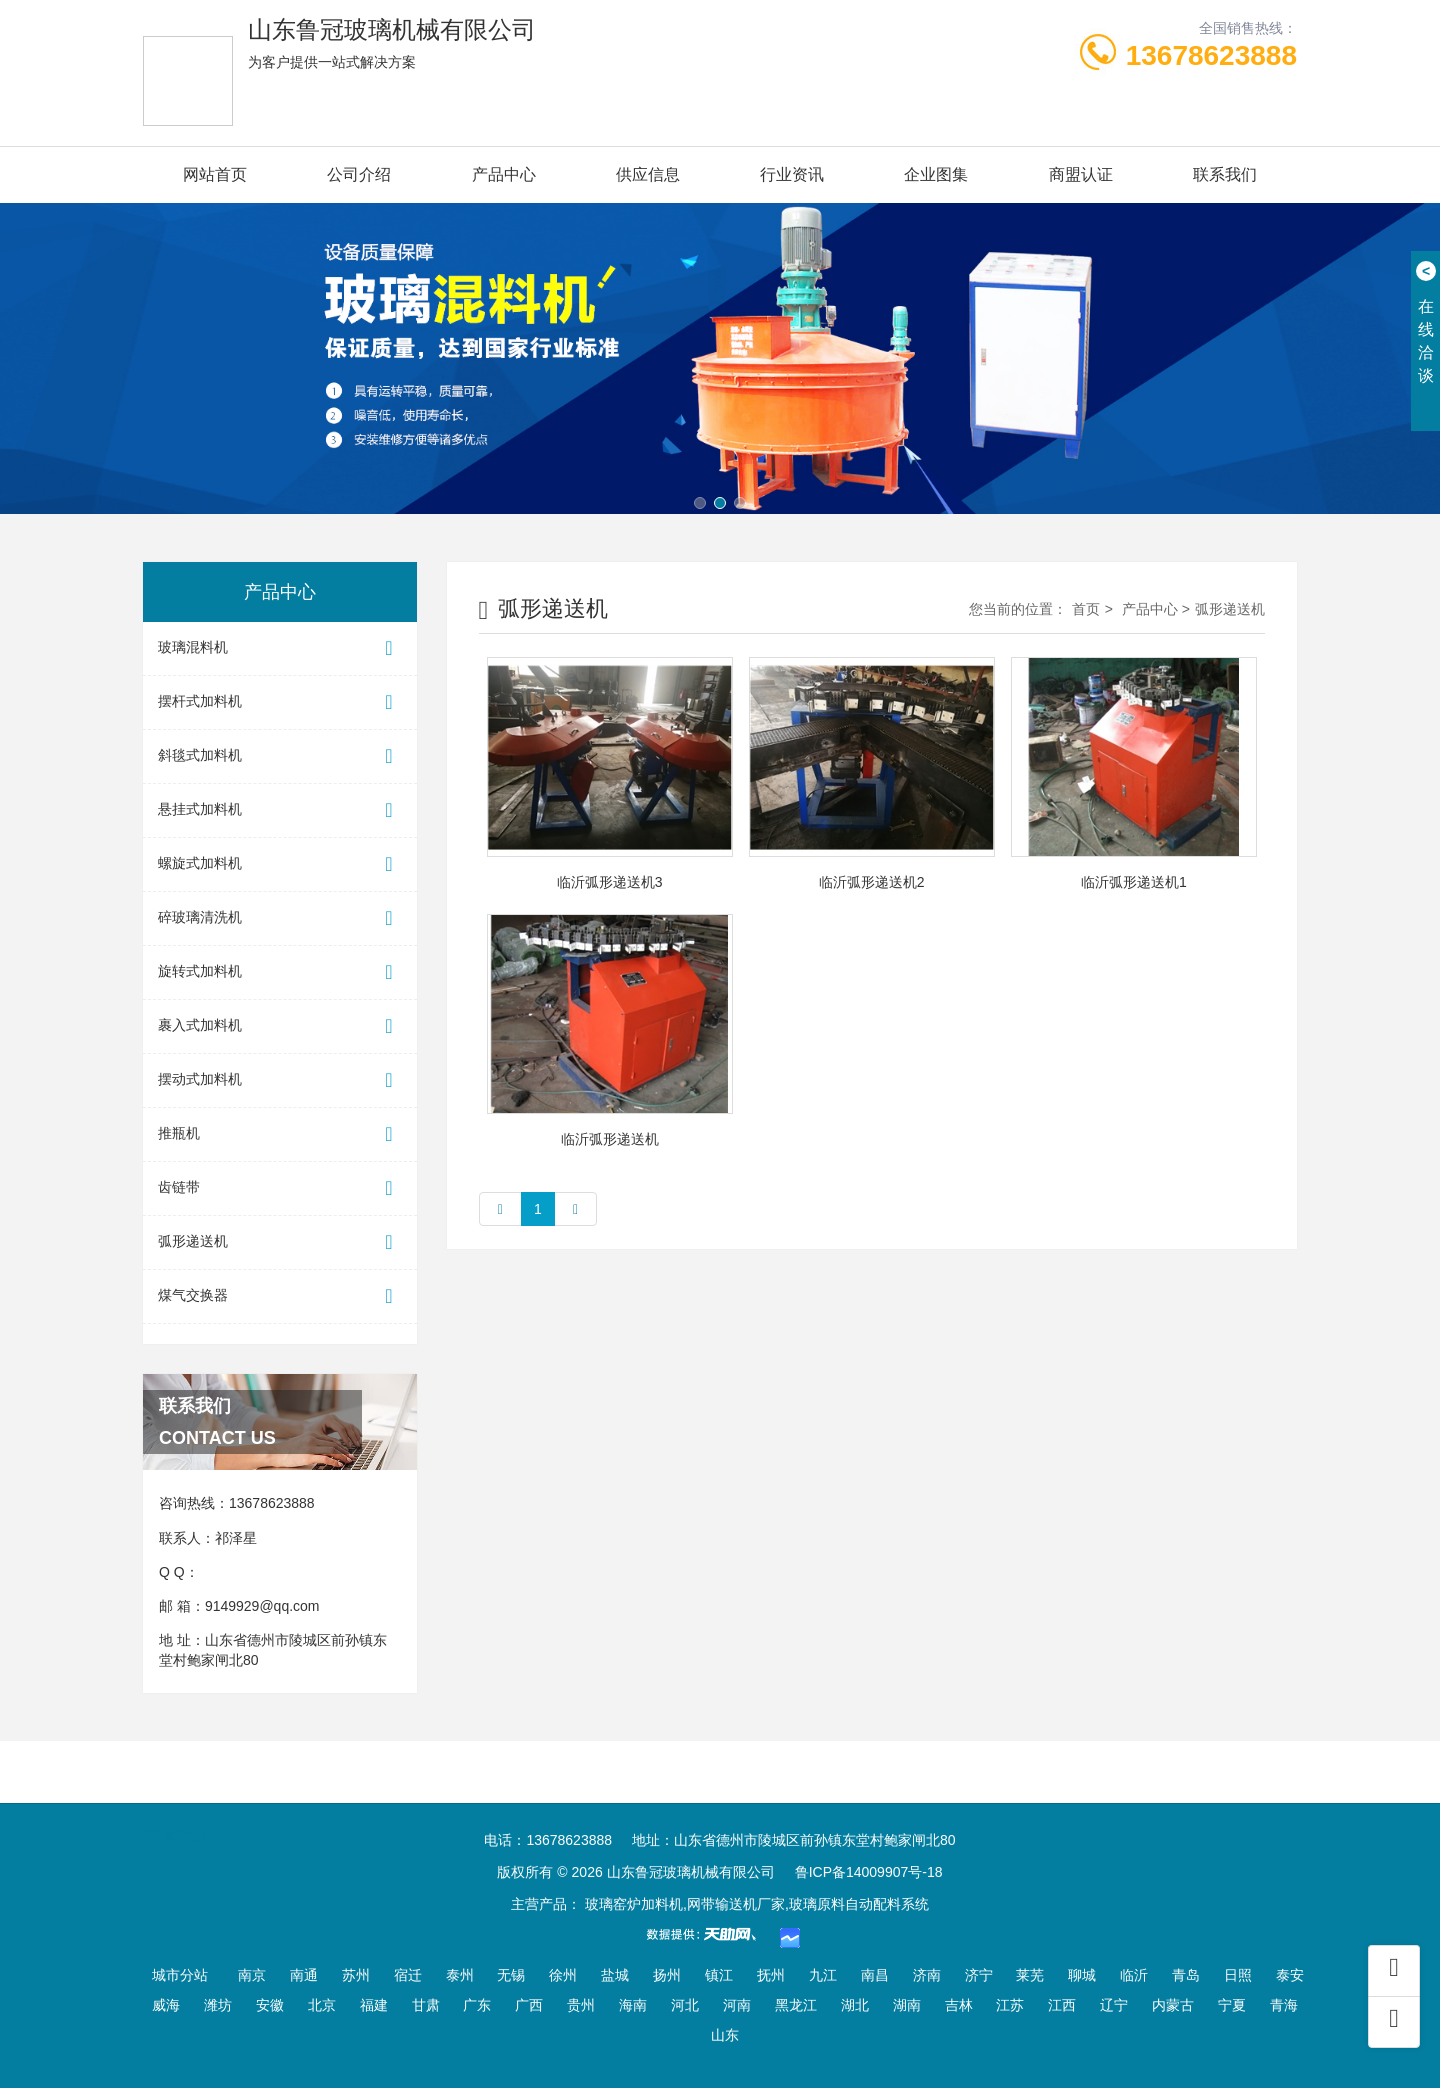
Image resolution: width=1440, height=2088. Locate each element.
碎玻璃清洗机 (280, 918)
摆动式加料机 (280, 1080)
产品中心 (504, 174)
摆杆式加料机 (280, 702)
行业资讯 (792, 174)
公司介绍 (359, 174)
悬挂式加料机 (280, 810)
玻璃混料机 (280, 648)
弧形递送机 (280, 1242)
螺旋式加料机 (280, 864)
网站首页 (215, 174)
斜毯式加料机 (280, 756)
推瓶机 (280, 1134)
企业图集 (936, 174)
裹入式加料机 (280, 1026)
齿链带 (280, 1188)
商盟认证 (1081, 174)
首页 (1086, 609)
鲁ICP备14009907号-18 (869, 1872)
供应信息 (648, 174)
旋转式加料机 (280, 972)
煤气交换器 (280, 1296)
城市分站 (180, 1975)
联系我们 (1225, 174)
